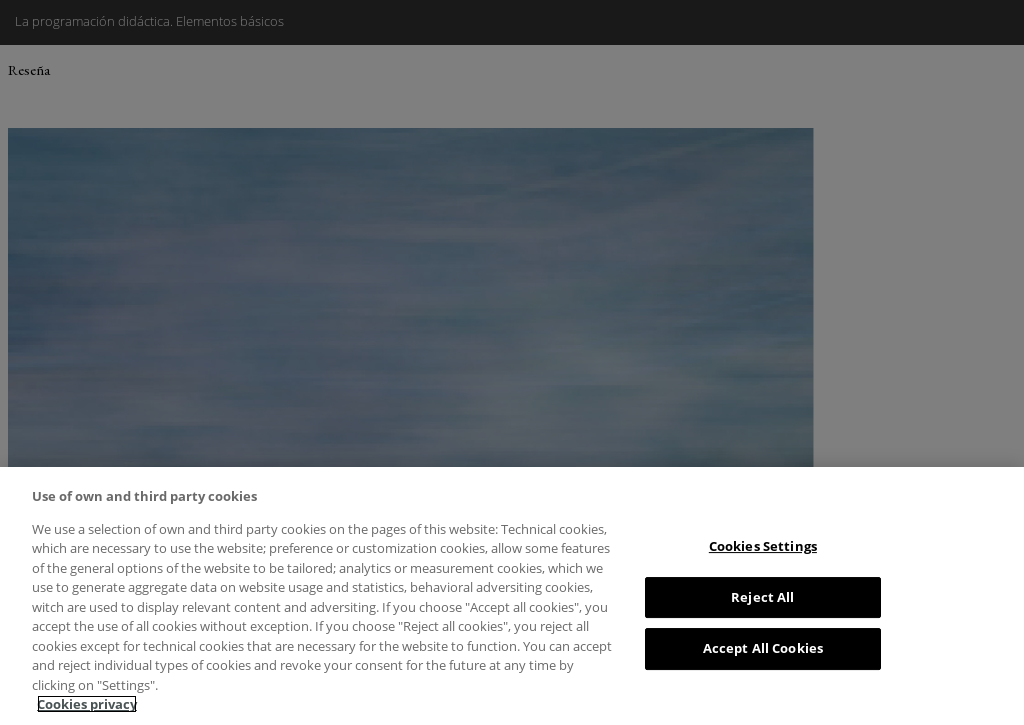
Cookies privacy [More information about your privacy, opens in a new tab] (87, 704)
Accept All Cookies (763, 648)
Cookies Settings (763, 546)
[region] (512, 596)
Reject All (762, 597)
